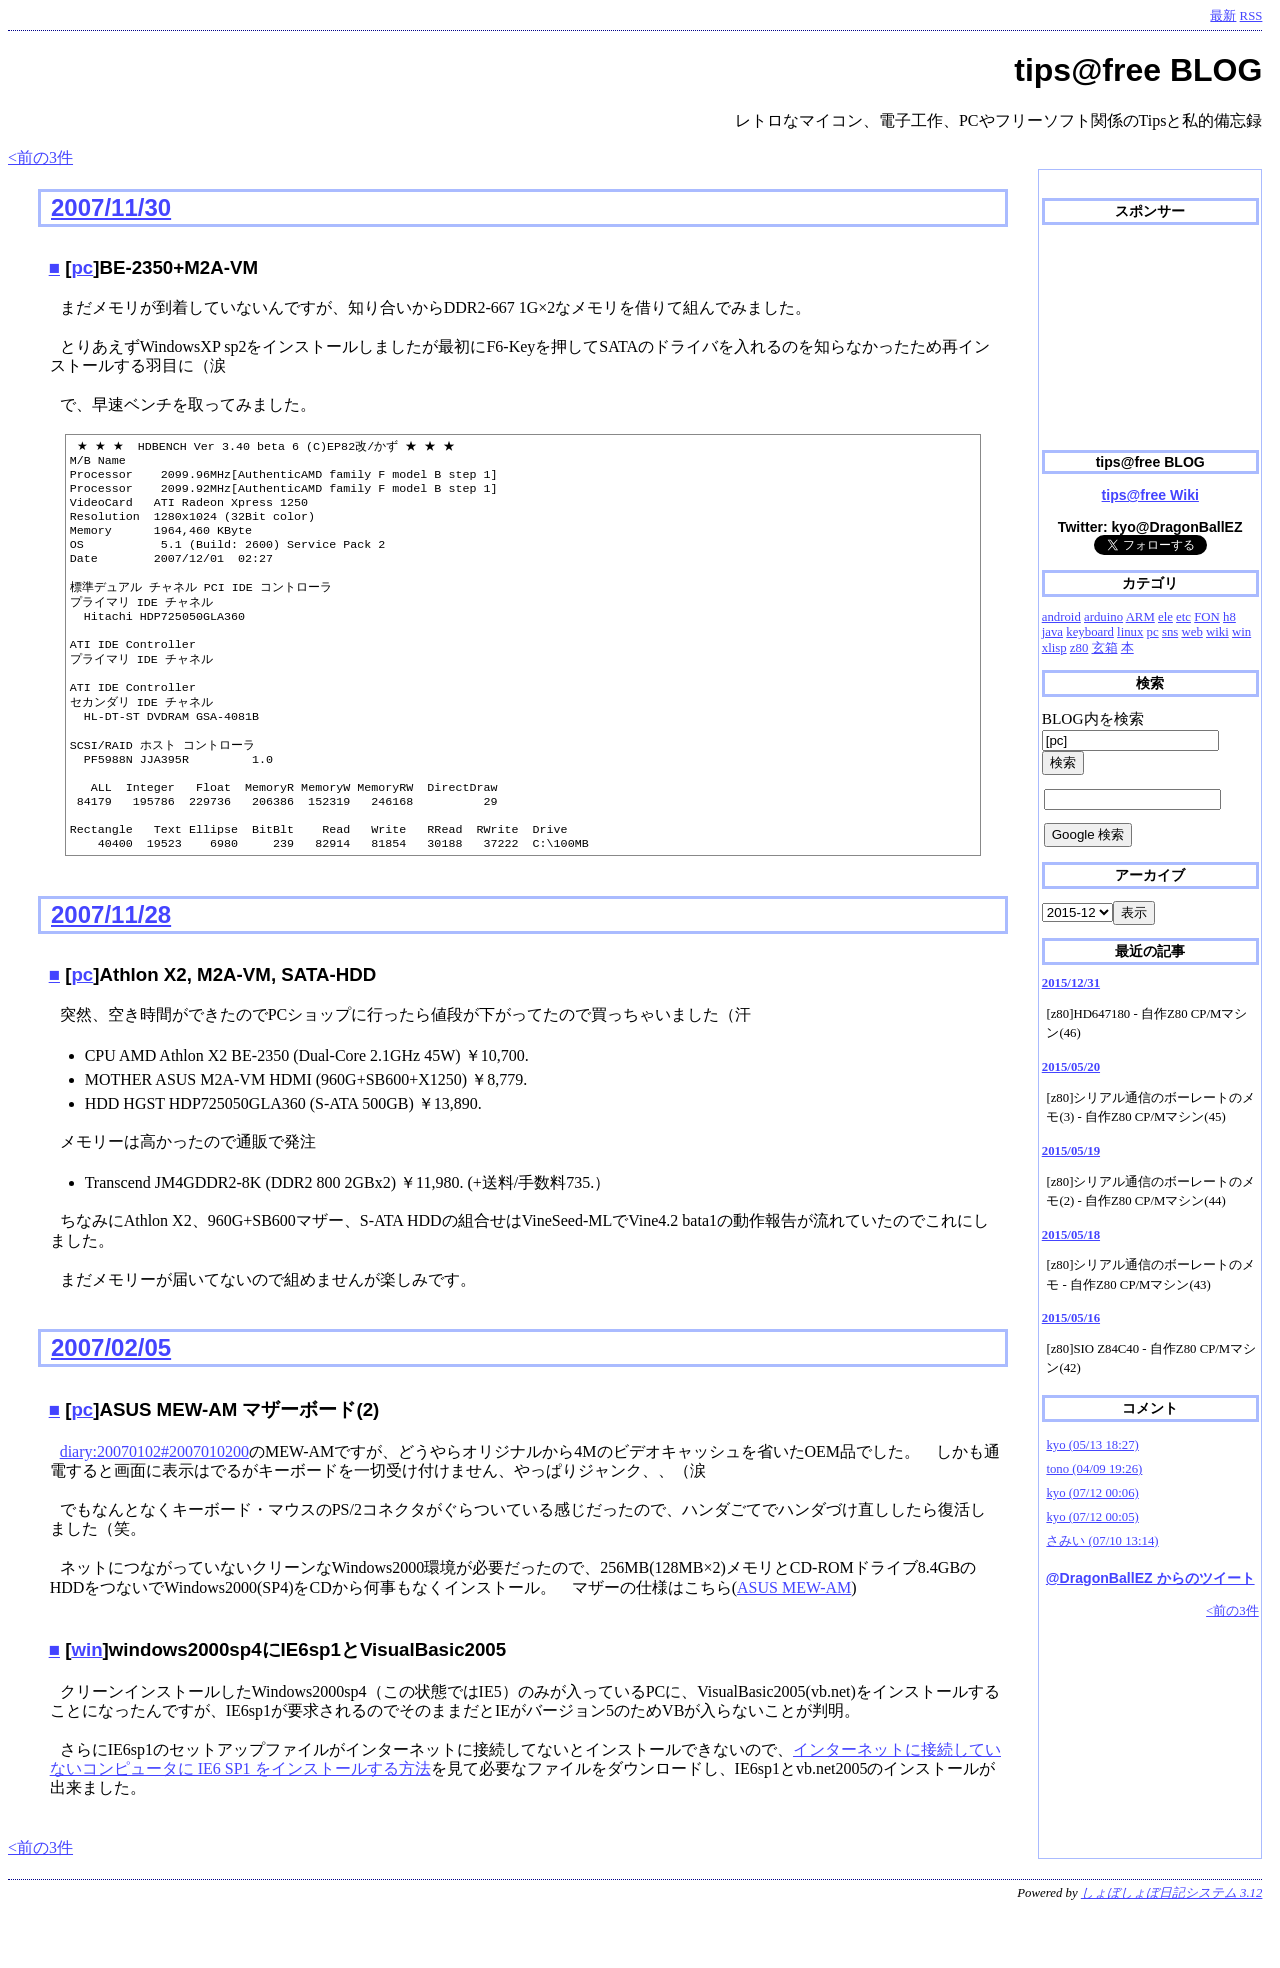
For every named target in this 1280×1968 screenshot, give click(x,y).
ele (1165, 617)
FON (1207, 617)
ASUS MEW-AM (794, 1645)
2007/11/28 (111, 972)
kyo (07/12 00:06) (1092, 1493)
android (1061, 617)
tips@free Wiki (1150, 495)
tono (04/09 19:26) (1094, 1469)
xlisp (1054, 648)
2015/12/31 (1071, 983)
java (1052, 632)
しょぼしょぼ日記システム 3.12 (1172, 1951)
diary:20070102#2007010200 (154, 1509)
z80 (1079, 648)
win (86, 1707)
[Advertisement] (1150, 338)
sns (1170, 632)
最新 (1223, 16)
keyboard (1090, 632)
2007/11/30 (111, 207)
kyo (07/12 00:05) (1092, 1517)
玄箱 (1105, 648)
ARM (1140, 617)
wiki (1217, 632)
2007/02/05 (111, 1405)
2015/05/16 (1071, 1318)
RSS (1251, 16)
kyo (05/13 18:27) (1092, 1445)
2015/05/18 (1071, 1235)
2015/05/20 (1071, 1067)
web (1191, 632)
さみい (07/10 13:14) (1102, 1541)
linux (1130, 632)
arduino (1103, 617)
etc (1183, 617)
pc (82, 267)
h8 (1229, 617)
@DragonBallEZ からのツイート (1150, 1578)
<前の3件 (40, 157)
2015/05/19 (1071, 1151)
